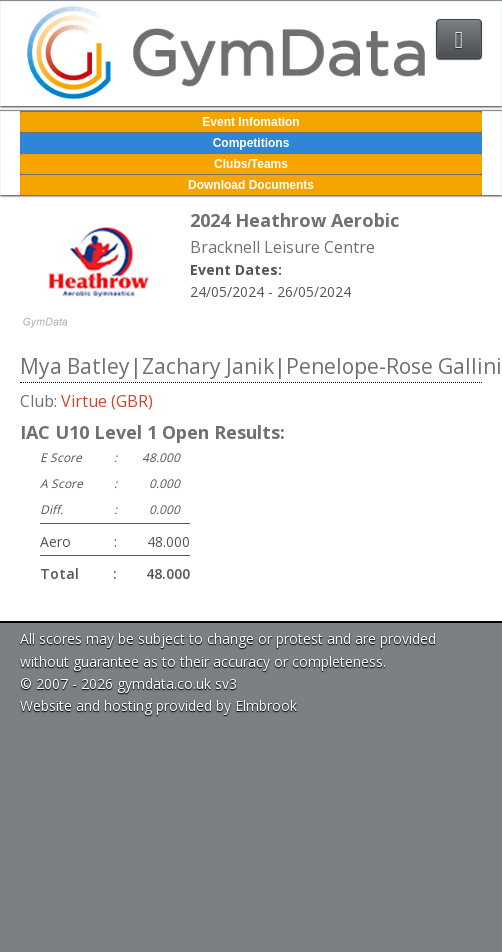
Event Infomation (250, 122)
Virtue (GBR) (107, 401)
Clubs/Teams (251, 164)
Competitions (251, 143)
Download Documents (251, 185)
